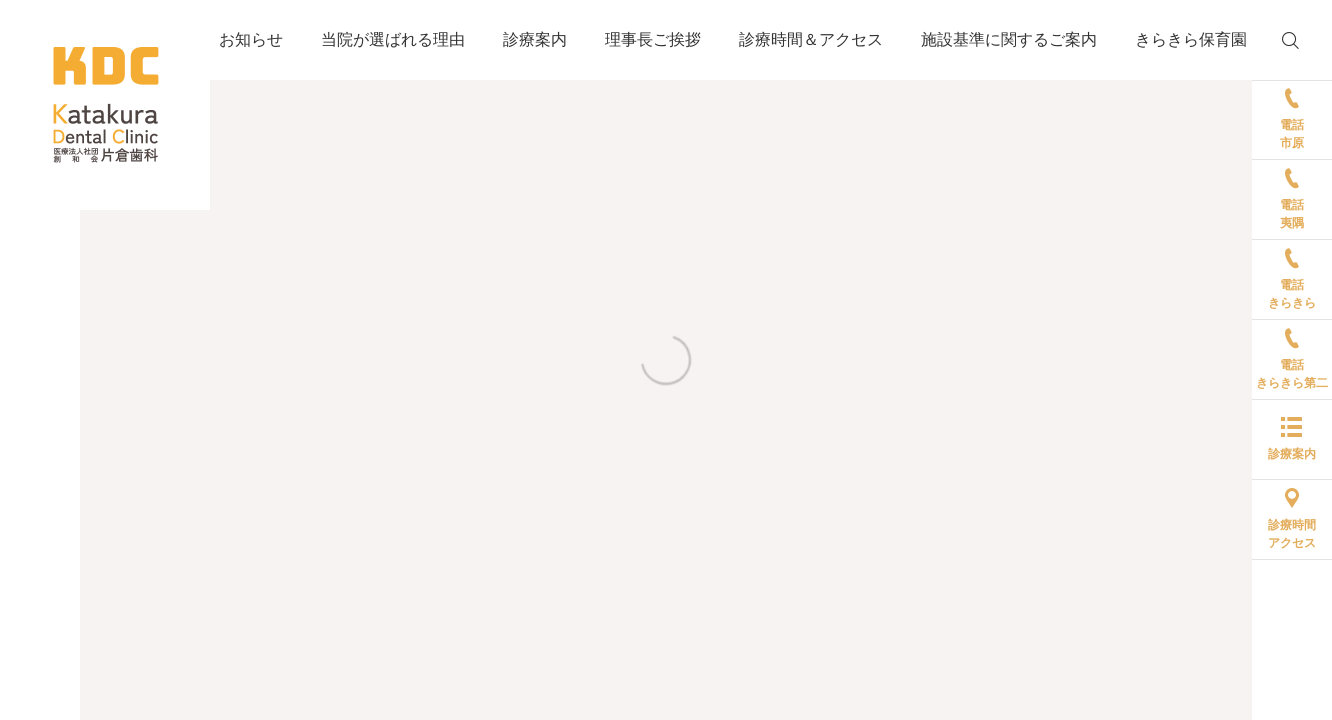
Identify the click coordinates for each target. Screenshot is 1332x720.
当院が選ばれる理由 (393, 39)
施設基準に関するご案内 (1009, 39)
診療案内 (535, 39)
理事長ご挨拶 (653, 39)
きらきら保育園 (1191, 39)
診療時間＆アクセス (811, 39)
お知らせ (251, 39)
